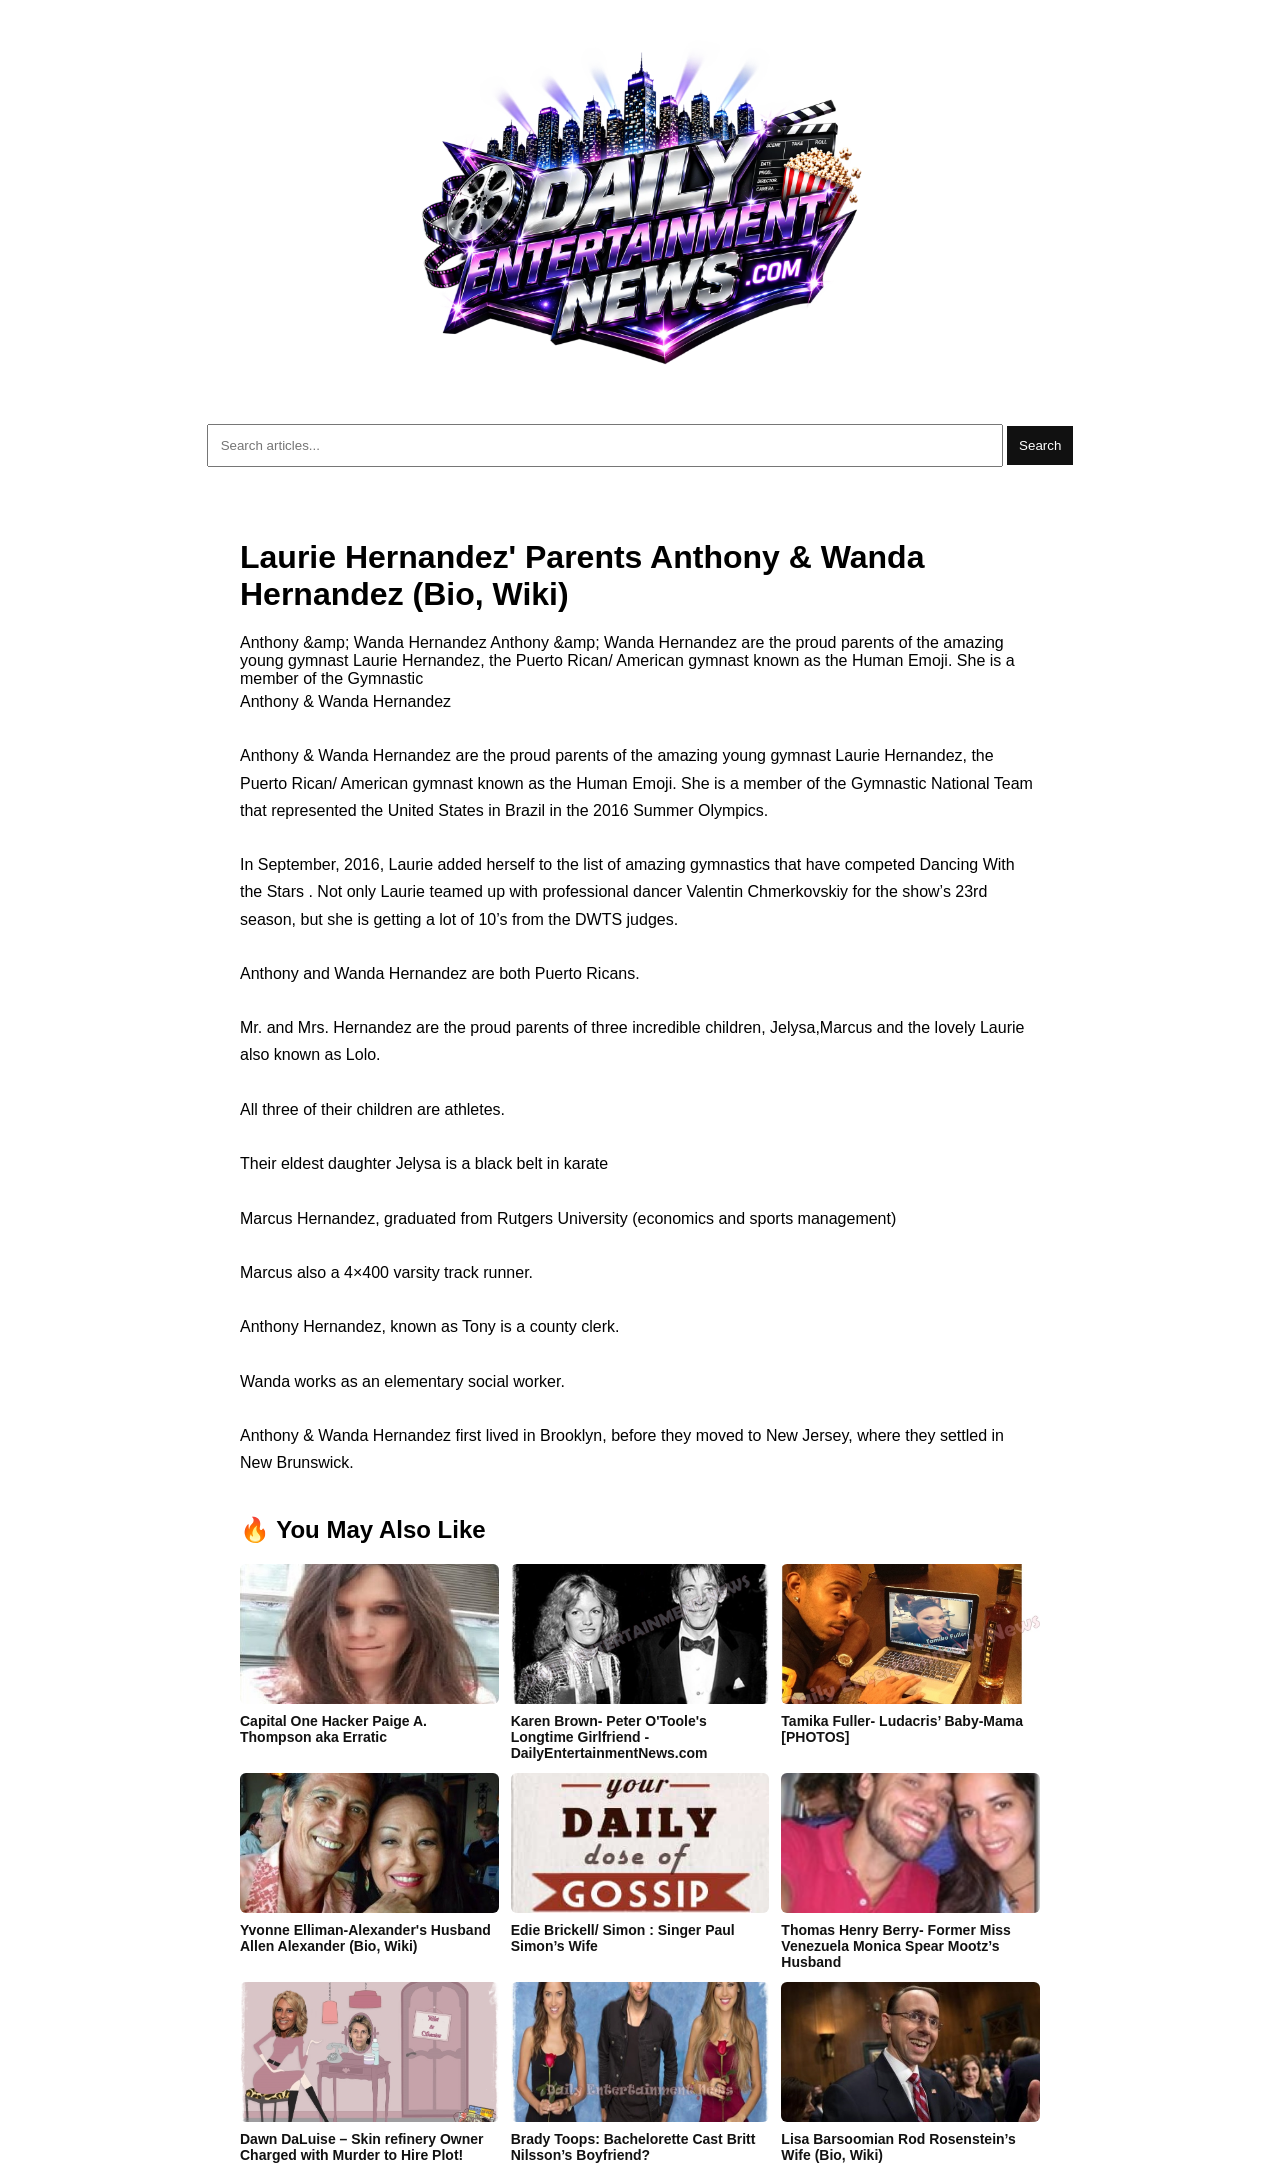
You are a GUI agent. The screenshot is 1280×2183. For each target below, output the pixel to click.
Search (1040, 445)
